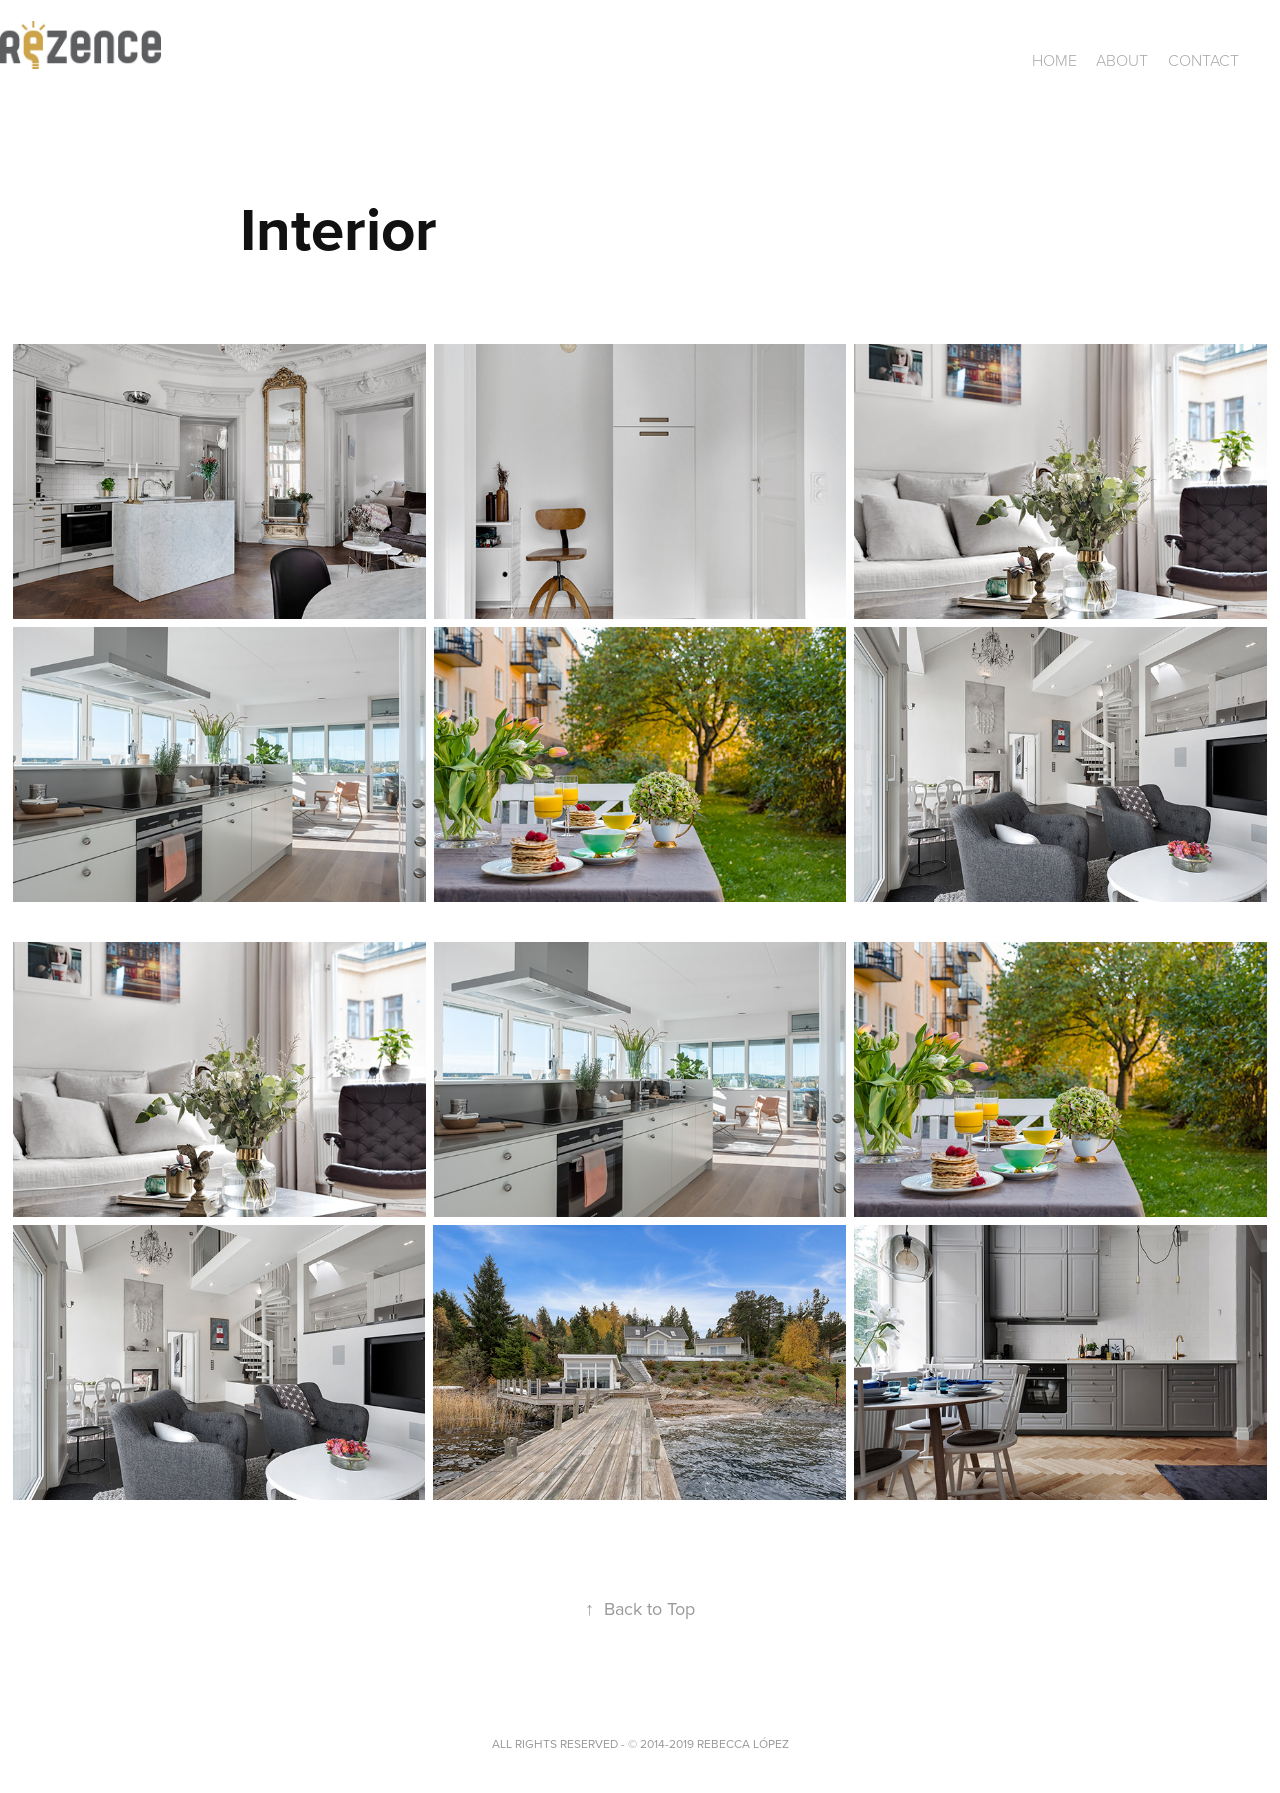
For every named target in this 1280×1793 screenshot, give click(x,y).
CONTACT (1203, 60)
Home (1054, 60)
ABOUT (1122, 60)
